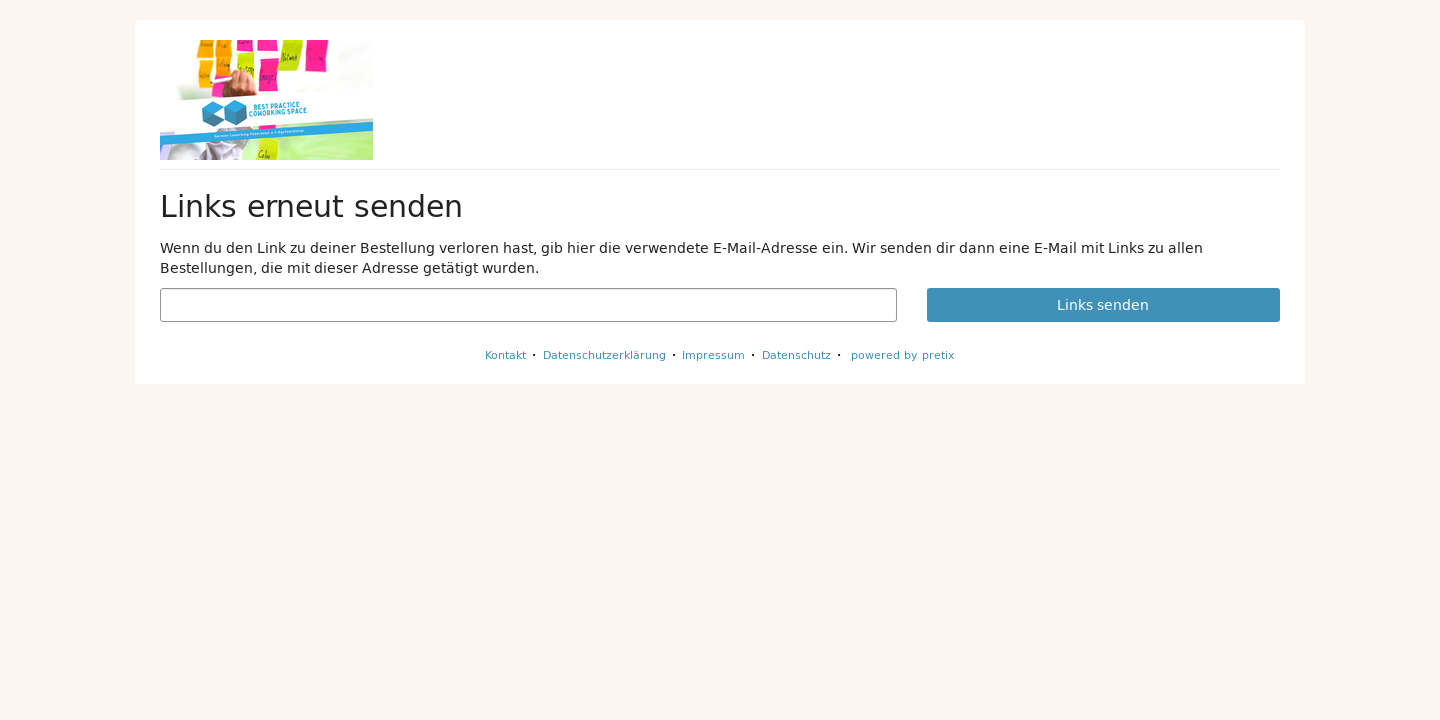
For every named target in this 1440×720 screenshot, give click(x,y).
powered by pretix (903, 354)
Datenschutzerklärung (604, 354)
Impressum (713, 354)
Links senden (1103, 305)
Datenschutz (796, 354)
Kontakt (505, 354)
